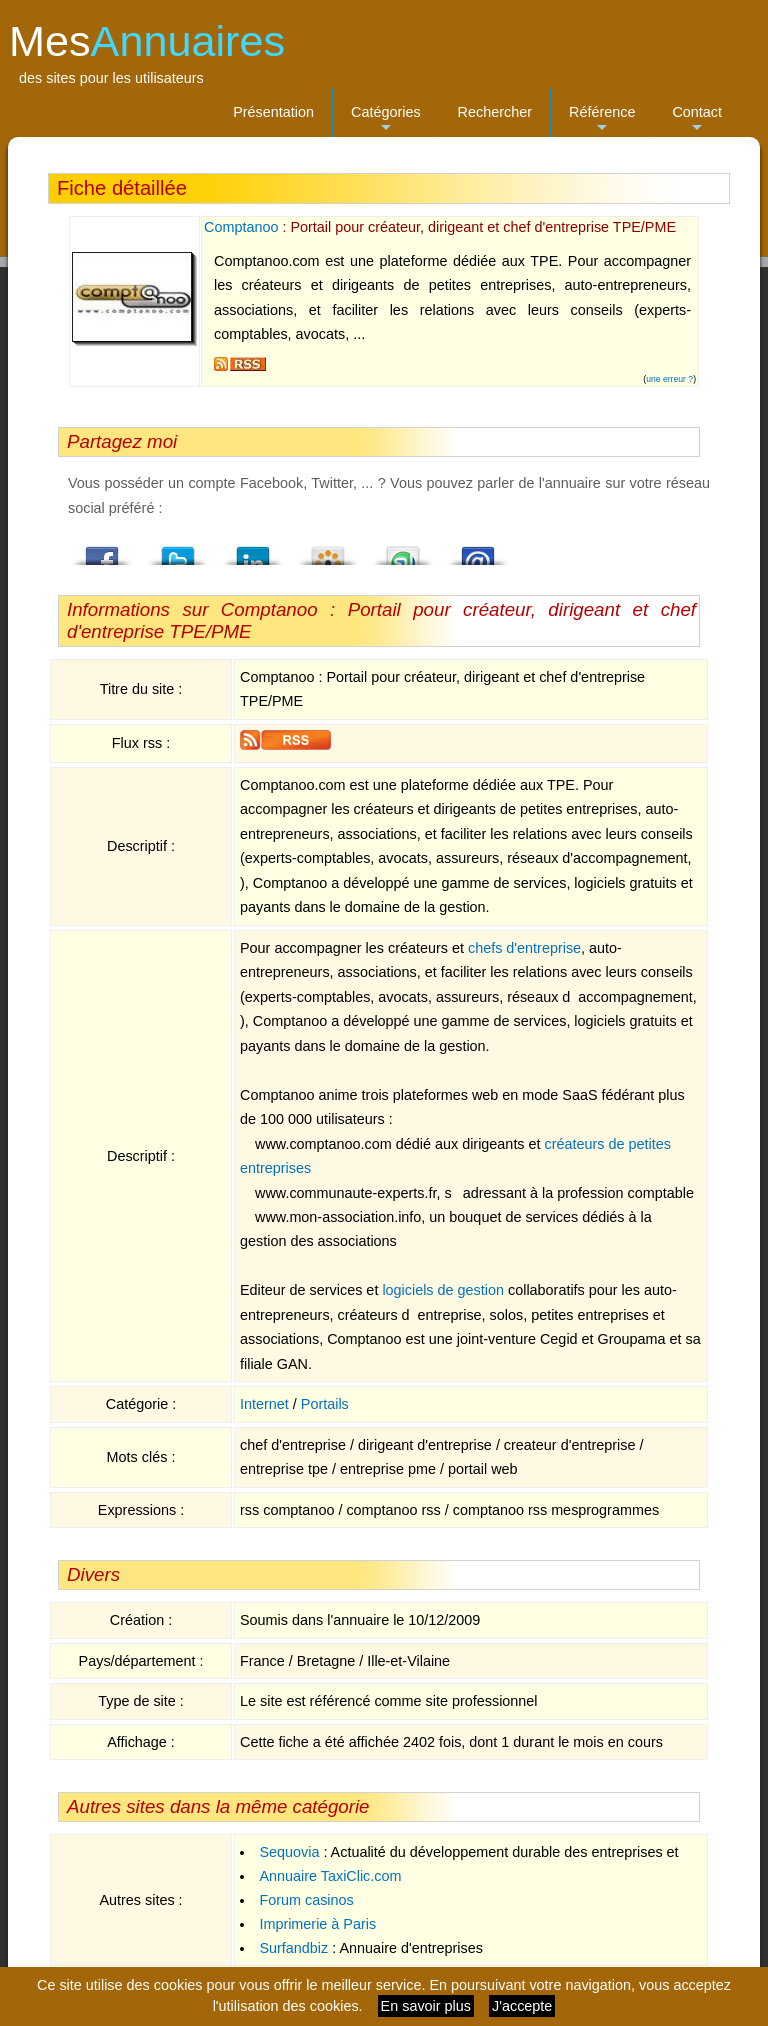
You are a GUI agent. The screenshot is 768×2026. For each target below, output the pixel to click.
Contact (697, 120)
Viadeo (328, 550)
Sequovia (289, 1852)
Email (478, 550)
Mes (147, 41)
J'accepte (522, 2006)
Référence (602, 120)
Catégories (386, 120)
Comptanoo (241, 227)
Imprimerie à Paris (317, 1924)
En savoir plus (426, 2006)
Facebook (103, 550)
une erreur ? (669, 379)
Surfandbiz (293, 1948)
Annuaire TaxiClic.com (330, 1876)
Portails (325, 1404)
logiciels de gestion (443, 1290)
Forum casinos (306, 1900)
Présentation (273, 112)
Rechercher (495, 112)
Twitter (178, 550)
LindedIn (253, 550)
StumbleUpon (403, 550)
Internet (264, 1404)
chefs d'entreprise (524, 948)
